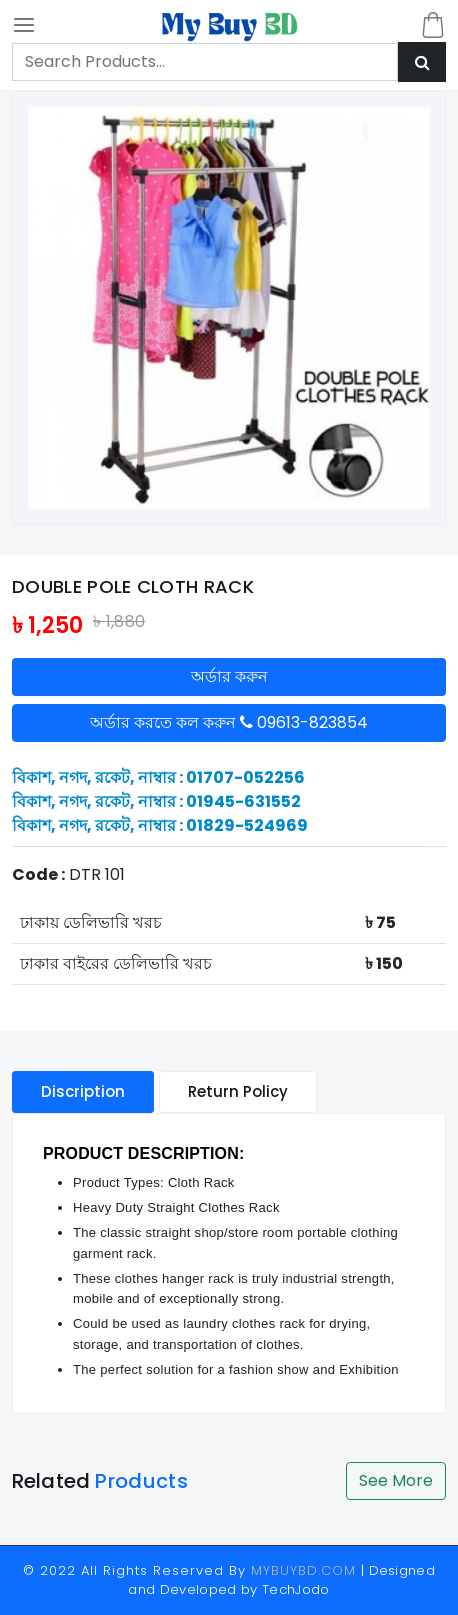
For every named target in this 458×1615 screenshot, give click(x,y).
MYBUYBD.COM (306, 1570)
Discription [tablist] (83, 1091)
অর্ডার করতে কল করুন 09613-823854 (229, 722)
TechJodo (296, 1589)
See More (396, 1480)
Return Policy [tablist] (238, 1091)
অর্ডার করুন (229, 676)
